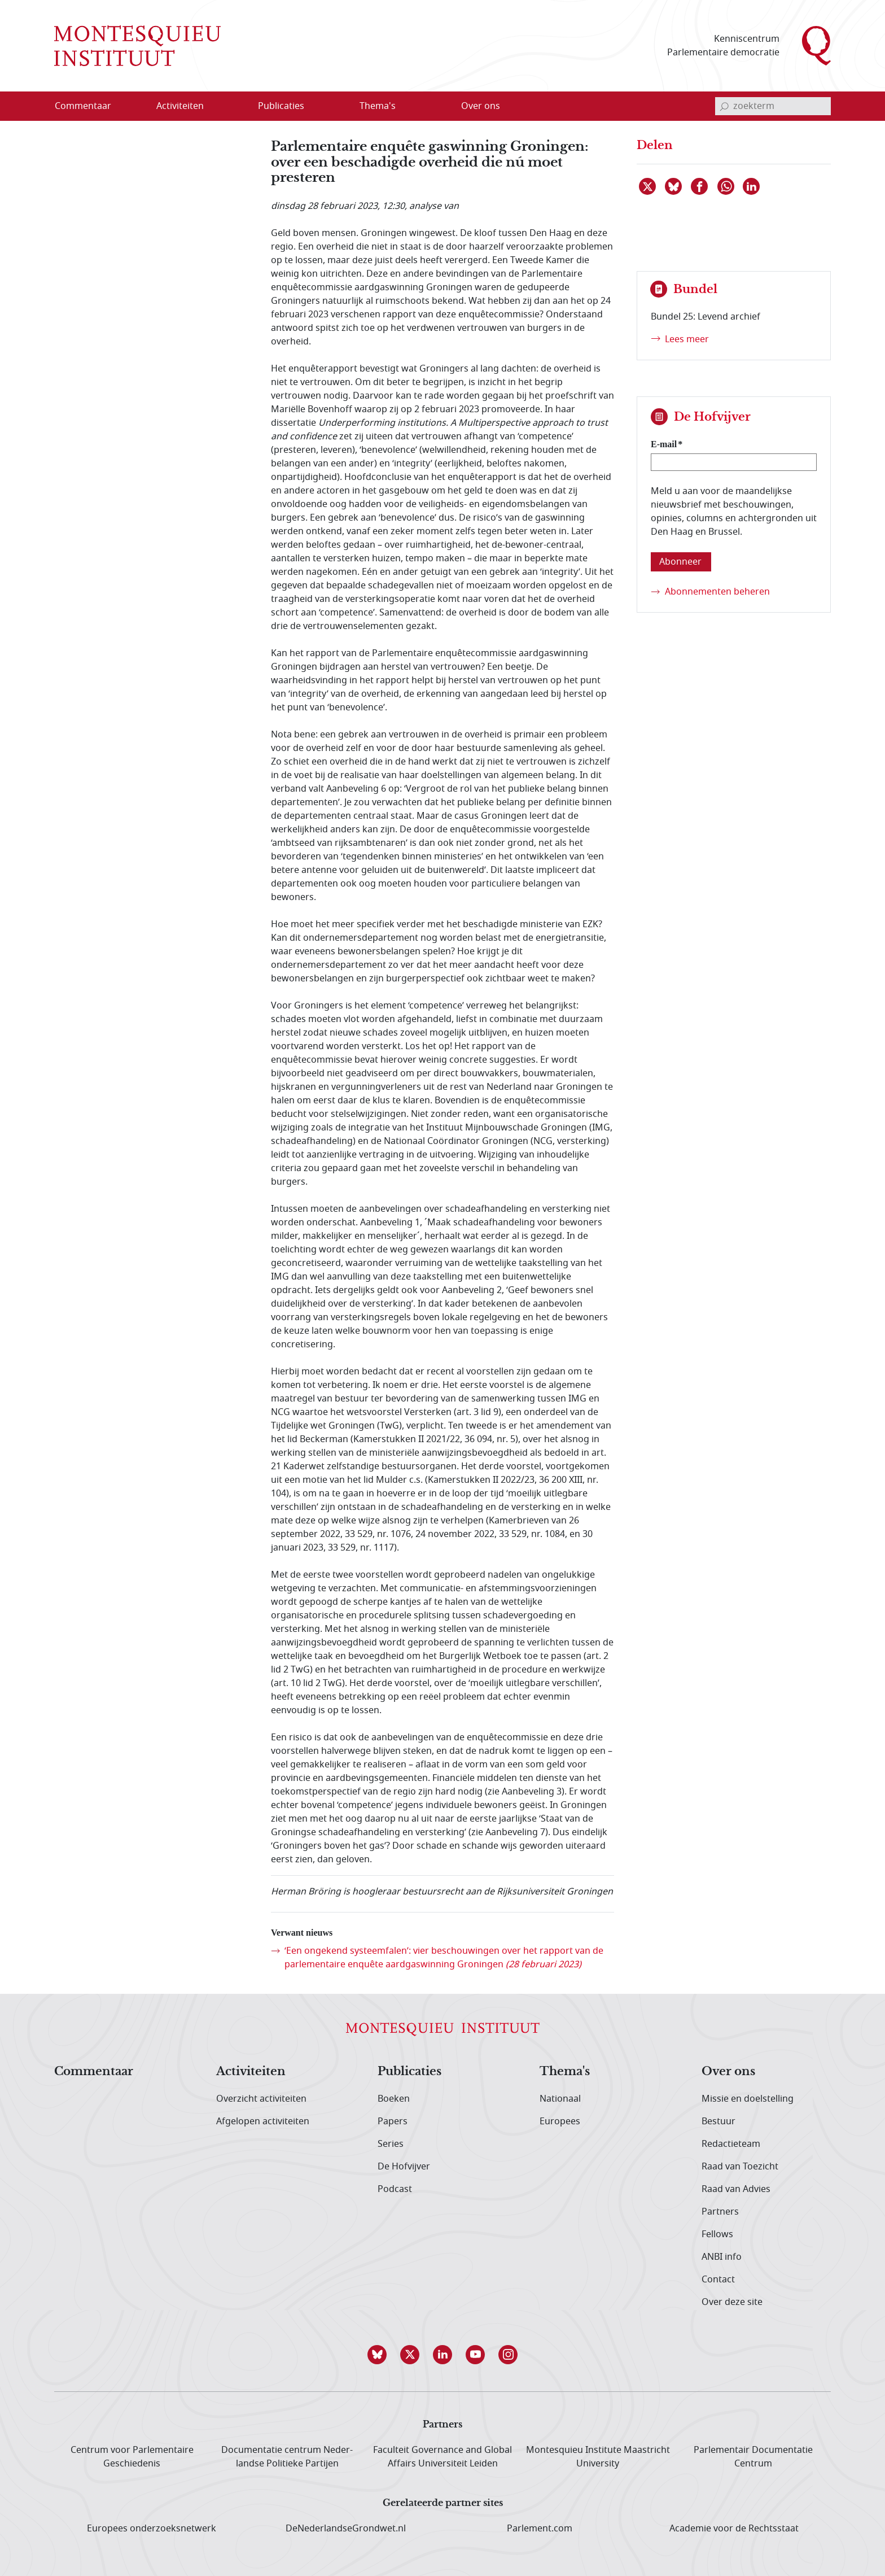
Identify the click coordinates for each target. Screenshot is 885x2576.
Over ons (728, 2072)
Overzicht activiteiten (261, 2099)
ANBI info (722, 2257)
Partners (720, 2212)
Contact (718, 2279)
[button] (377, 2354)
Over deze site (732, 2302)
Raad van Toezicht (740, 2166)
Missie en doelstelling (748, 2099)
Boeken (394, 2099)
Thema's (565, 2072)
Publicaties (409, 2072)
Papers (393, 2121)
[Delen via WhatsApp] (726, 186)
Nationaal (560, 2099)
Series (391, 2144)
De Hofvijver (404, 2166)
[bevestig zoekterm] (724, 106)
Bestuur (718, 2121)
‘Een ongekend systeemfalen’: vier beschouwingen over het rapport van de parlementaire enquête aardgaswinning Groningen (443, 1957)
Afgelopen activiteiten (262, 2121)
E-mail (664, 444)
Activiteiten (251, 2072)
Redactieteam (731, 2144)
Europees (560, 2121)
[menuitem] (90, 106)
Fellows (717, 2234)
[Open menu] (234, 106)
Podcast (395, 2189)
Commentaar (93, 2072)
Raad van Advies (736, 2189)
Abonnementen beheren (717, 592)
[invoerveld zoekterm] (773, 106)
